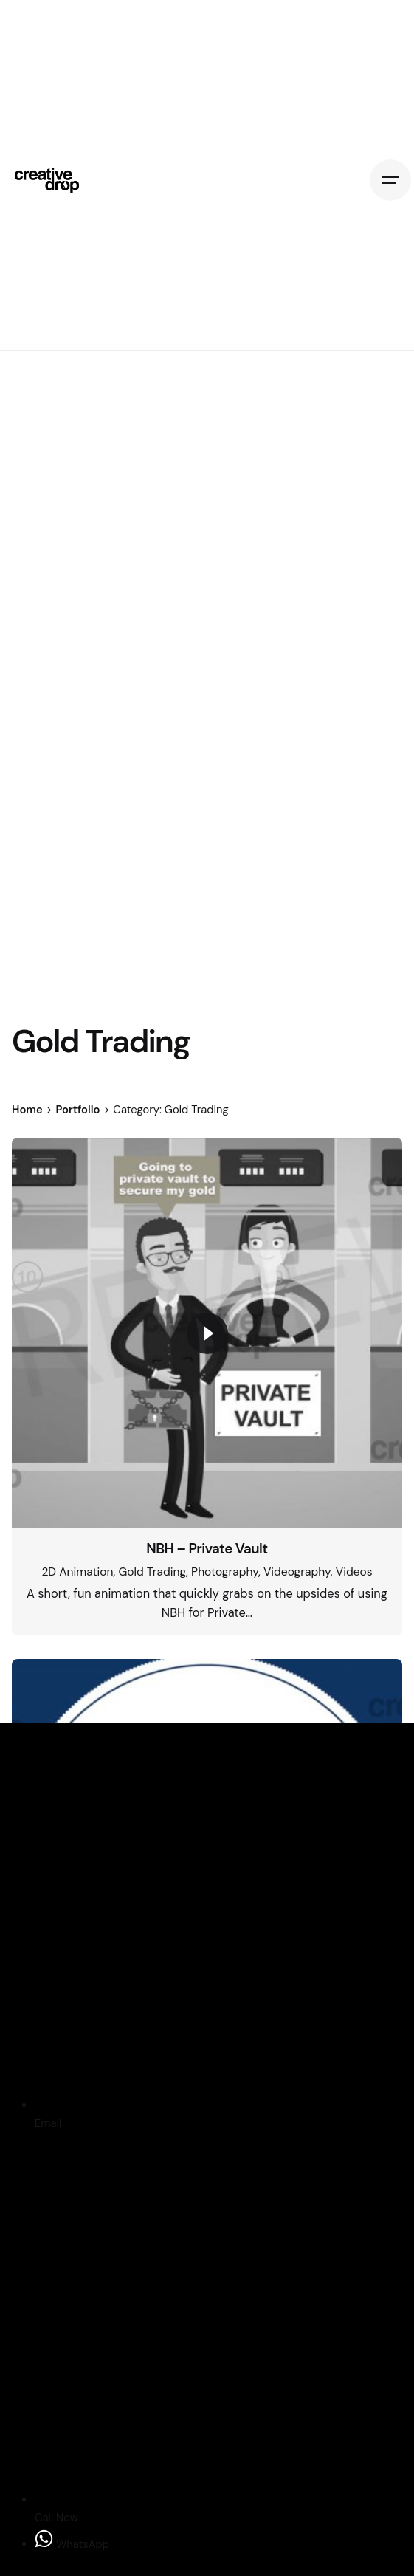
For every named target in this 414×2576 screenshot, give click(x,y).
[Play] (207, 1333)
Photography (224, 1572)
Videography (297, 1572)
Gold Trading (152, 1572)
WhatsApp (72, 2544)
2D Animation (77, 1572)
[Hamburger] (390, 180)
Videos (354, 1572)
